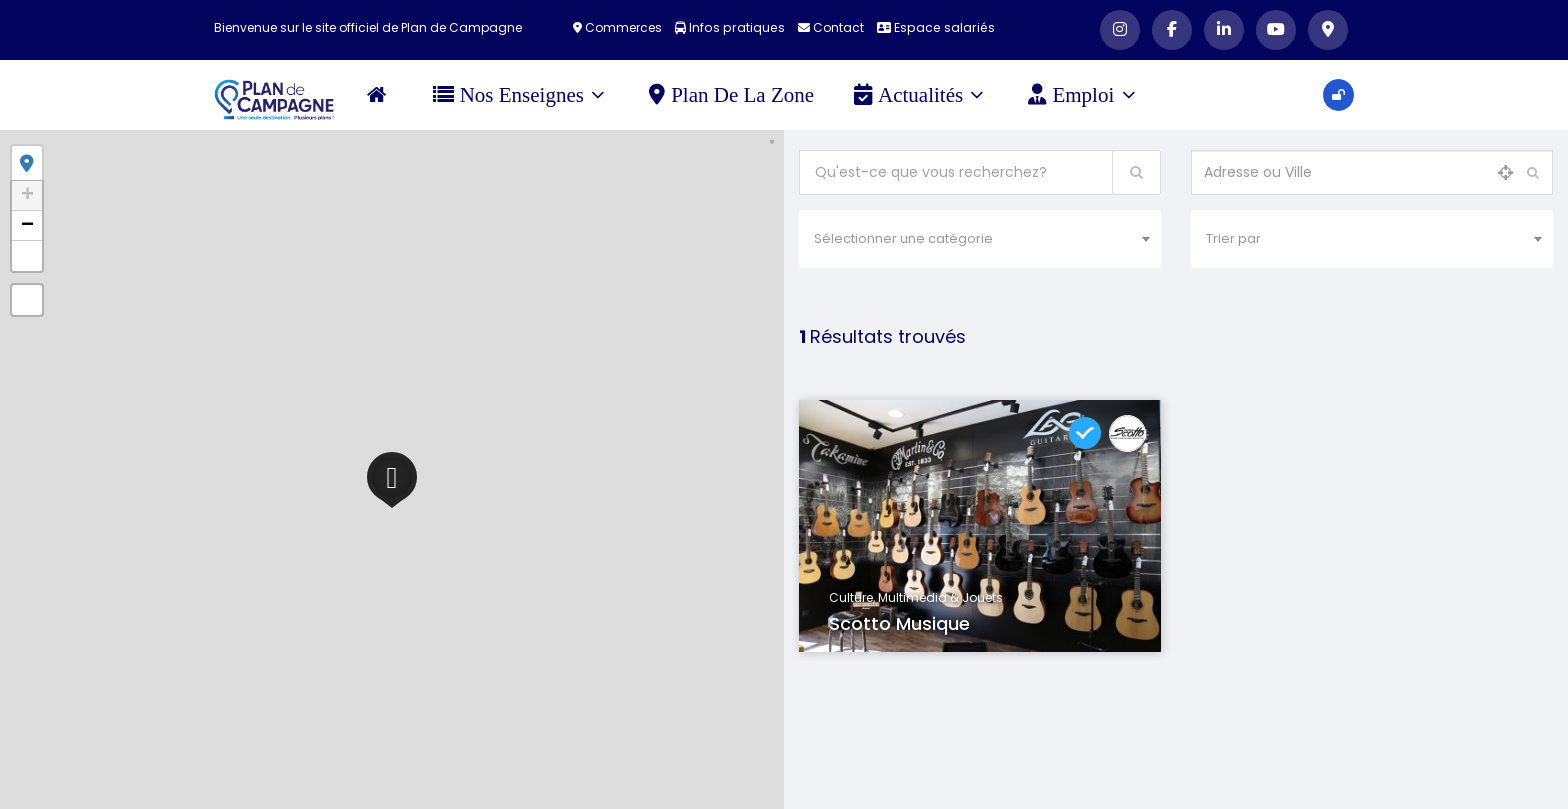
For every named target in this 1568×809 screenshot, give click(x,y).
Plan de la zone (734, 95)
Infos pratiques (732, 27)
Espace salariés (934, 27)
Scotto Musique (899, 623)
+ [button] (27, 196)
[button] (27, 256)
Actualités (921, 95)
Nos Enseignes (521, 95)
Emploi (1084, 95)
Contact (831, 27)
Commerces (622, 27)
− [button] (27, 226)
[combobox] (980, 239)
